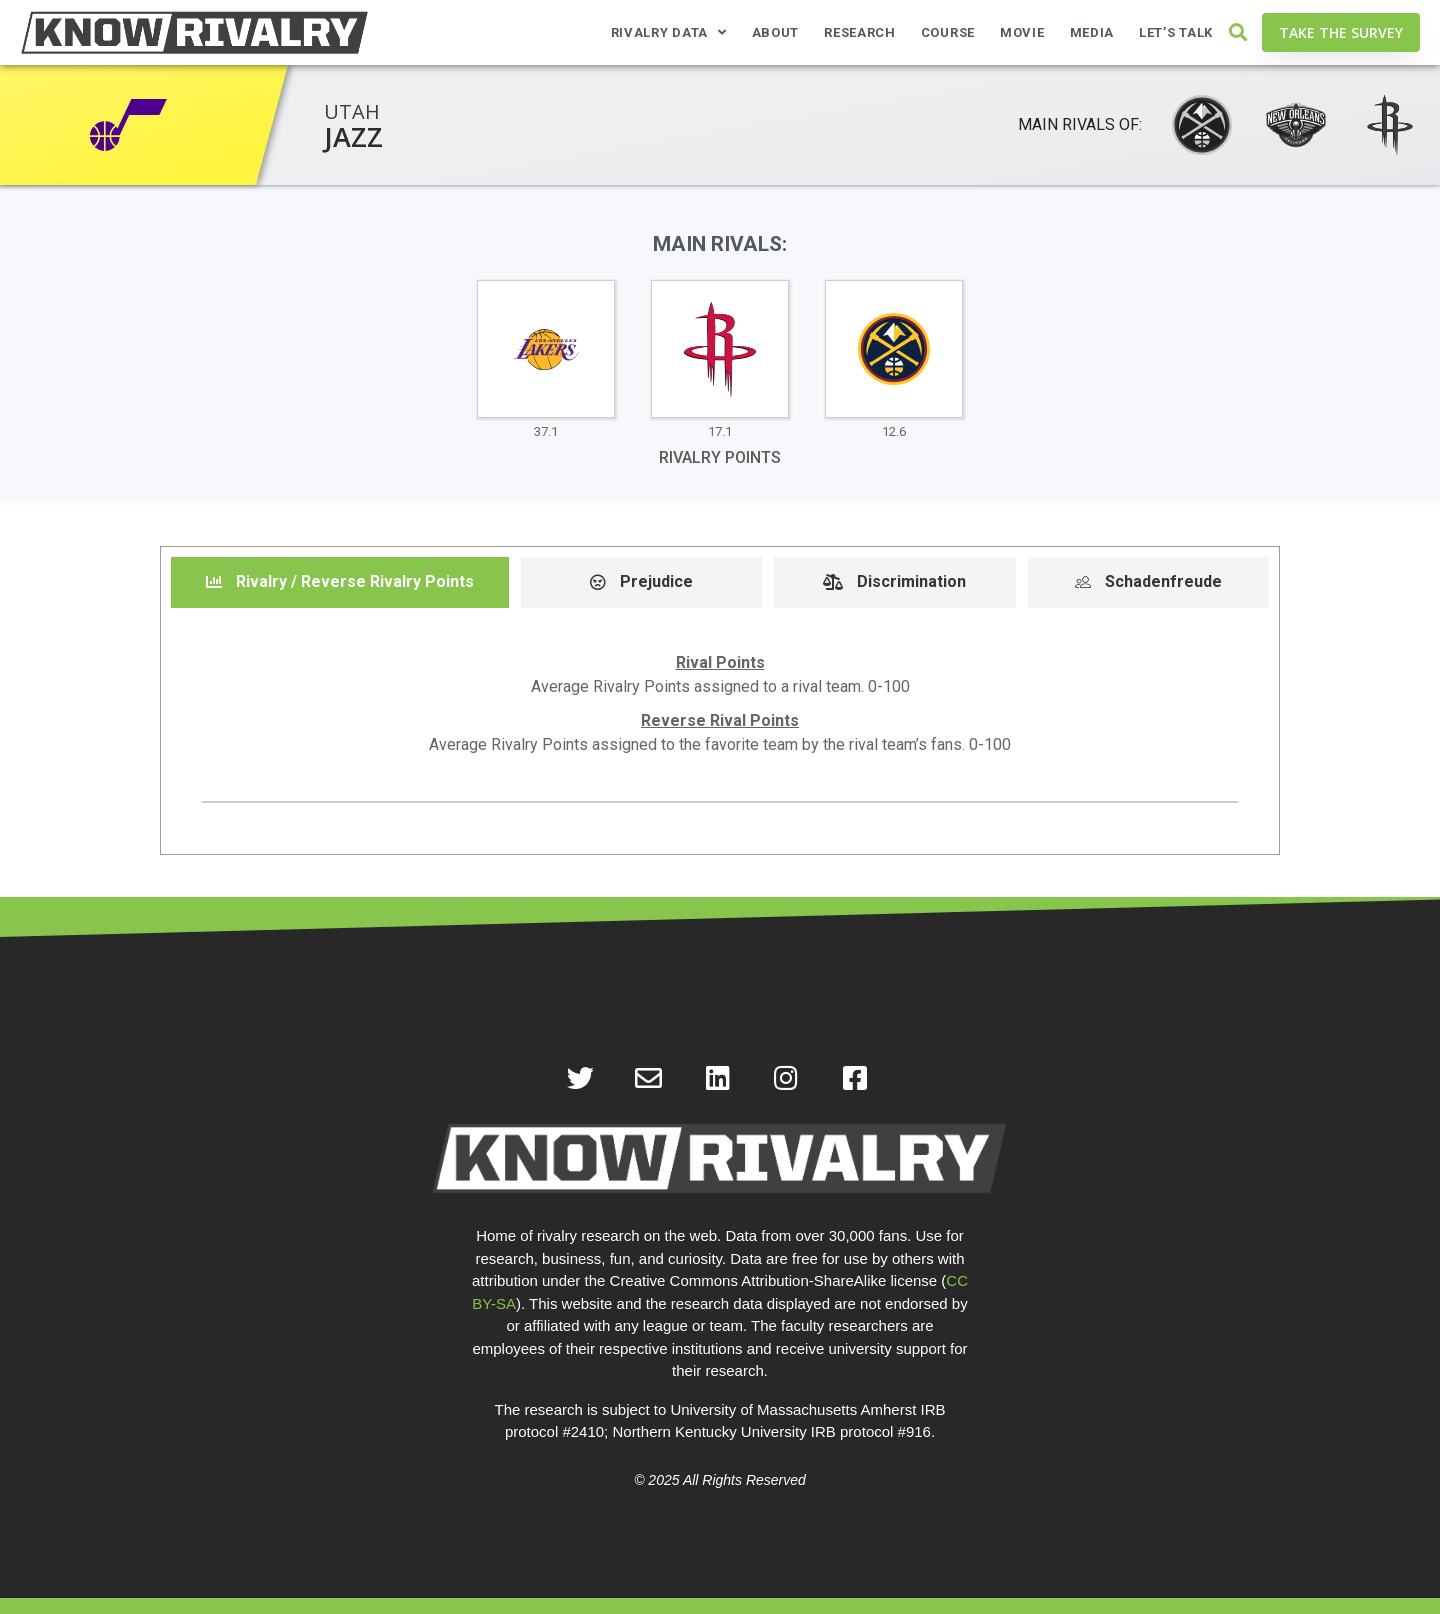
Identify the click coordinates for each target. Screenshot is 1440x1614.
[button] (1237, 32)
